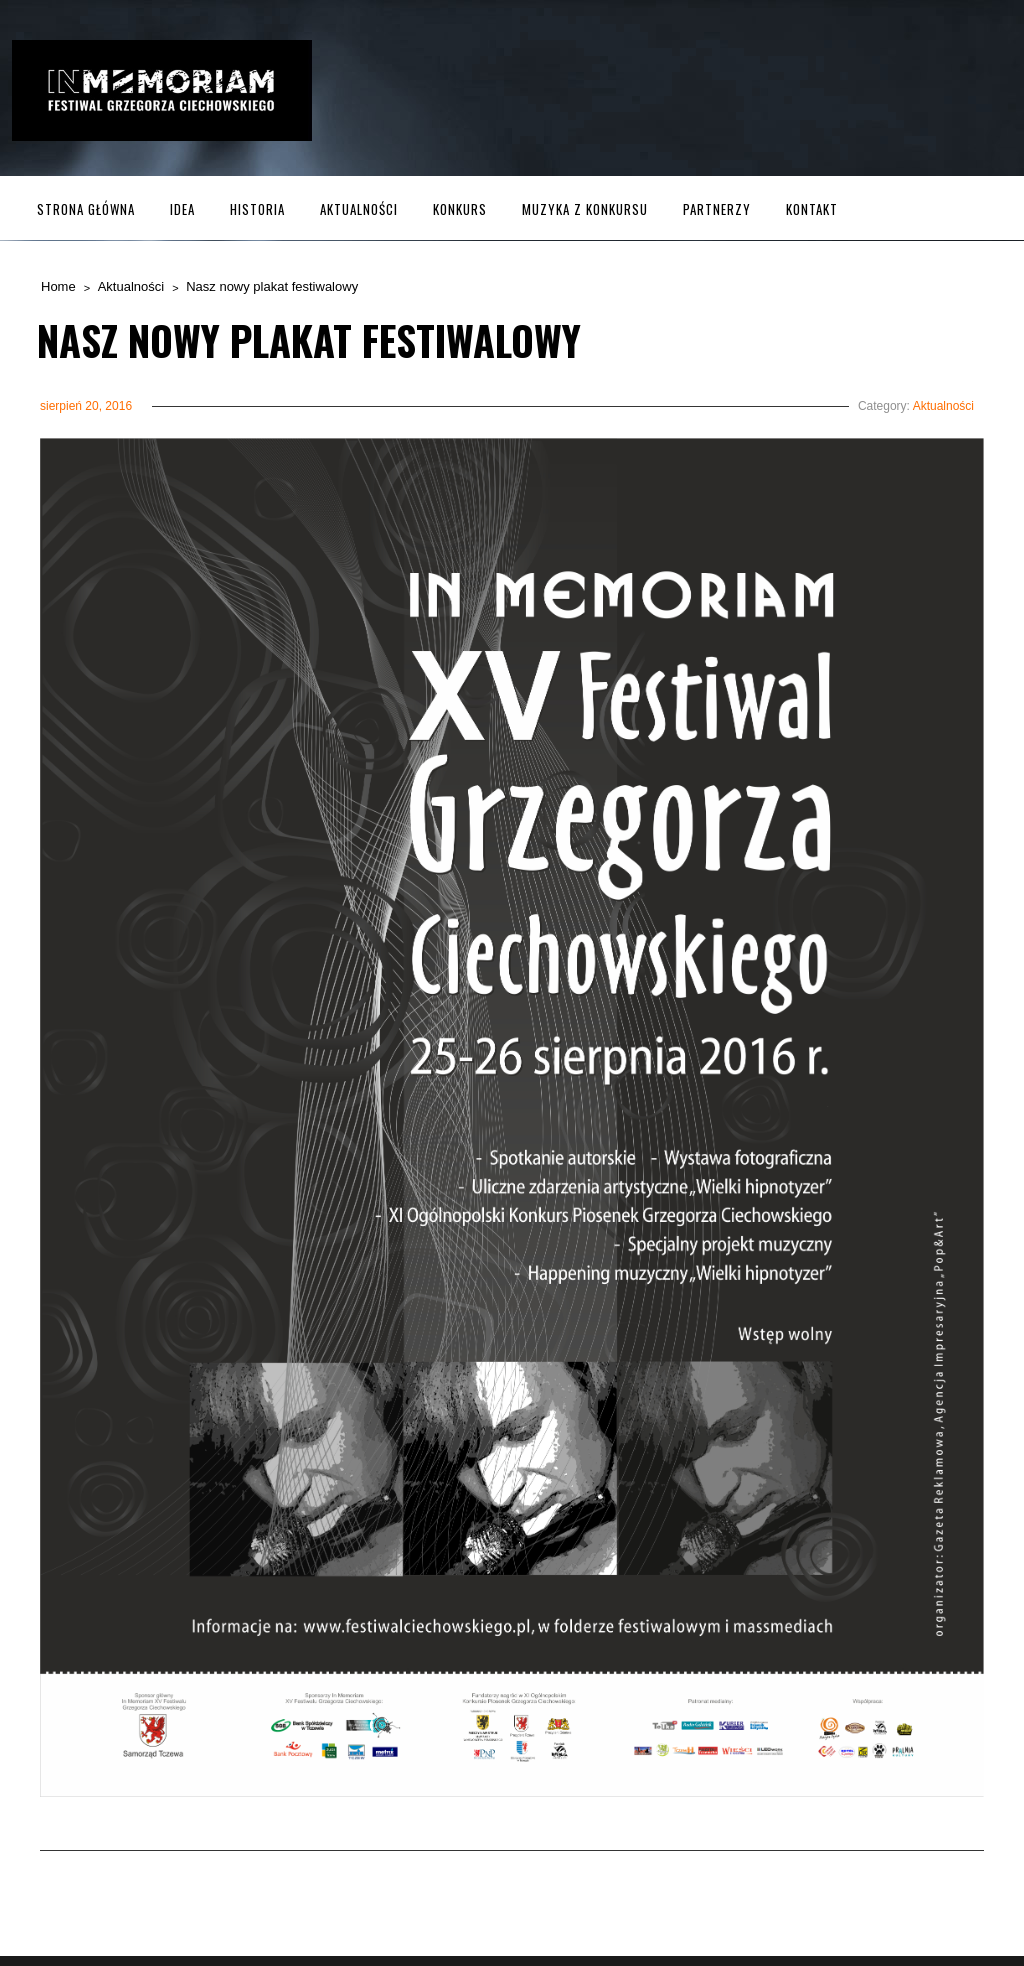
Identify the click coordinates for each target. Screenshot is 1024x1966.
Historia (257, 209)
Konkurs (460, 209)
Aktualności (359, 209)
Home (58, 286)
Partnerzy (717, 209)
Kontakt (812, 209)
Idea (182, 209)
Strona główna (86, 209)
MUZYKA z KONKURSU (585, 209)
